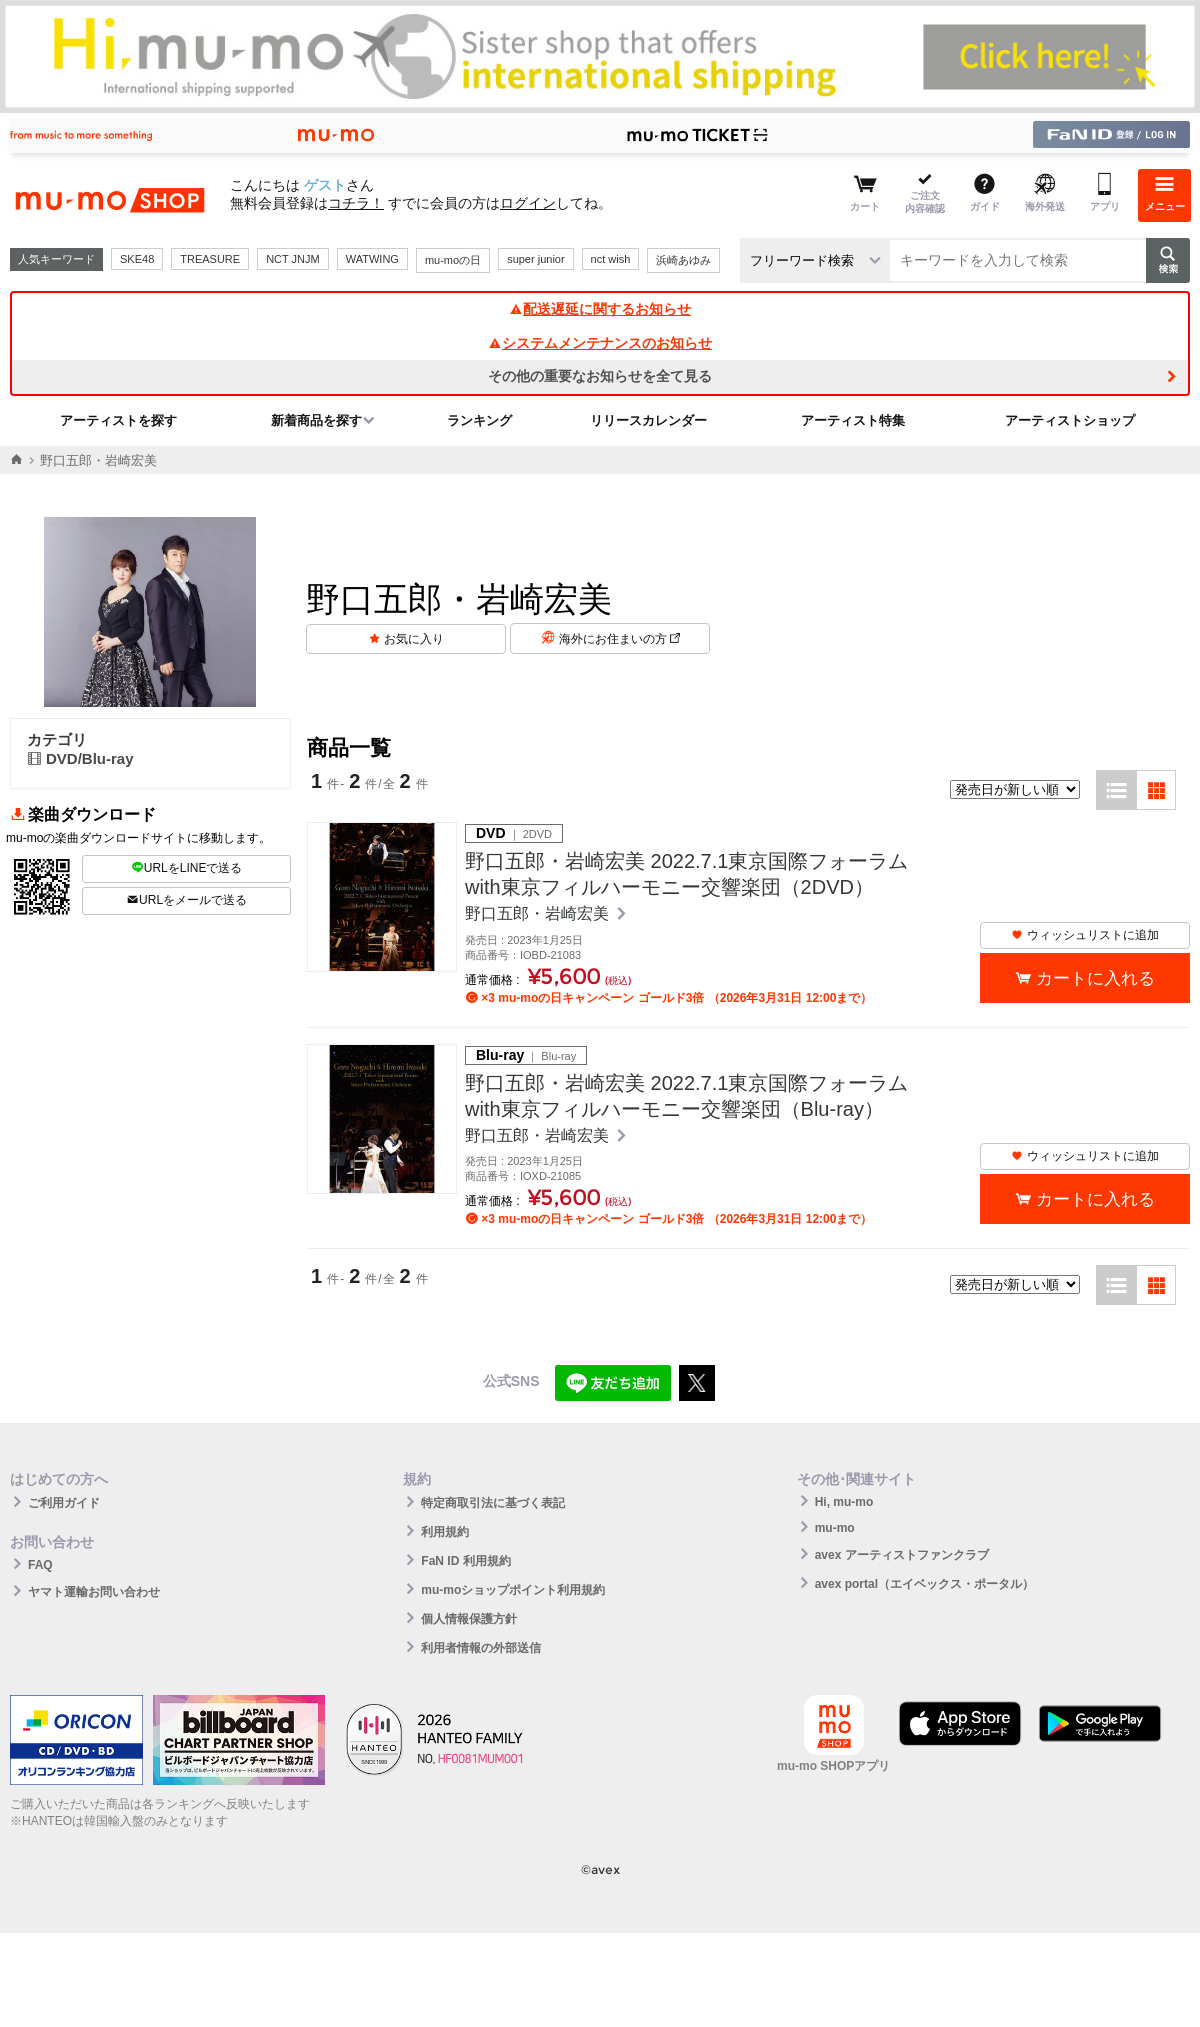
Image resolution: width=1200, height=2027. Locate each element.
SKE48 (137, 259)
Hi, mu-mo (844, 1502)
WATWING (372, 259)
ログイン (528, 203)
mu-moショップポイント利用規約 (513, 1590)
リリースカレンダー (648, 420)
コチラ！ (356, 203)
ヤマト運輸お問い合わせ (94, 1592)
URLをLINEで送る (187, 868)
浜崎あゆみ (683, 260)
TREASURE (210, 259)
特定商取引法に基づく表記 (493, 1503)
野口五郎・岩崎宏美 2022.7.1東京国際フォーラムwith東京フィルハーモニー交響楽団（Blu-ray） (686, 1096)
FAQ (40, 1565)
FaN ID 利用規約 (465, 1561)
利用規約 (445, 1532)
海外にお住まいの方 (619, 639)
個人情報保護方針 (469, 1619)
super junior (535, 259)
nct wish (611, 259)
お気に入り (414, 639)
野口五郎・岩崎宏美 (539, 913)
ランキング (479, 420)
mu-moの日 (453, 260)
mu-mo (835, 1528)
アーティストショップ (1070, 420)
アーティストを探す (118, 420)
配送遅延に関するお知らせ (600, 309)
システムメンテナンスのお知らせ (600, 343)
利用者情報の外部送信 (481, 1648)
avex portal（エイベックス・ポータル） (924, 1584)
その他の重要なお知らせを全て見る (600, 376)
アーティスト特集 (853, 420)
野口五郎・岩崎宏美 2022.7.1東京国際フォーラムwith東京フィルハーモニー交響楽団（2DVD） (686, 874)
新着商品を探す (316, 420)
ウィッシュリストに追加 (1085, 935)
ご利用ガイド (64, 1503)
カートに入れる (1095, 978)
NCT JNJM (293, 259)
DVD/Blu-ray (80, 758)
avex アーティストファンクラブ (902, 1555)
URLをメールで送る (186, 900)
